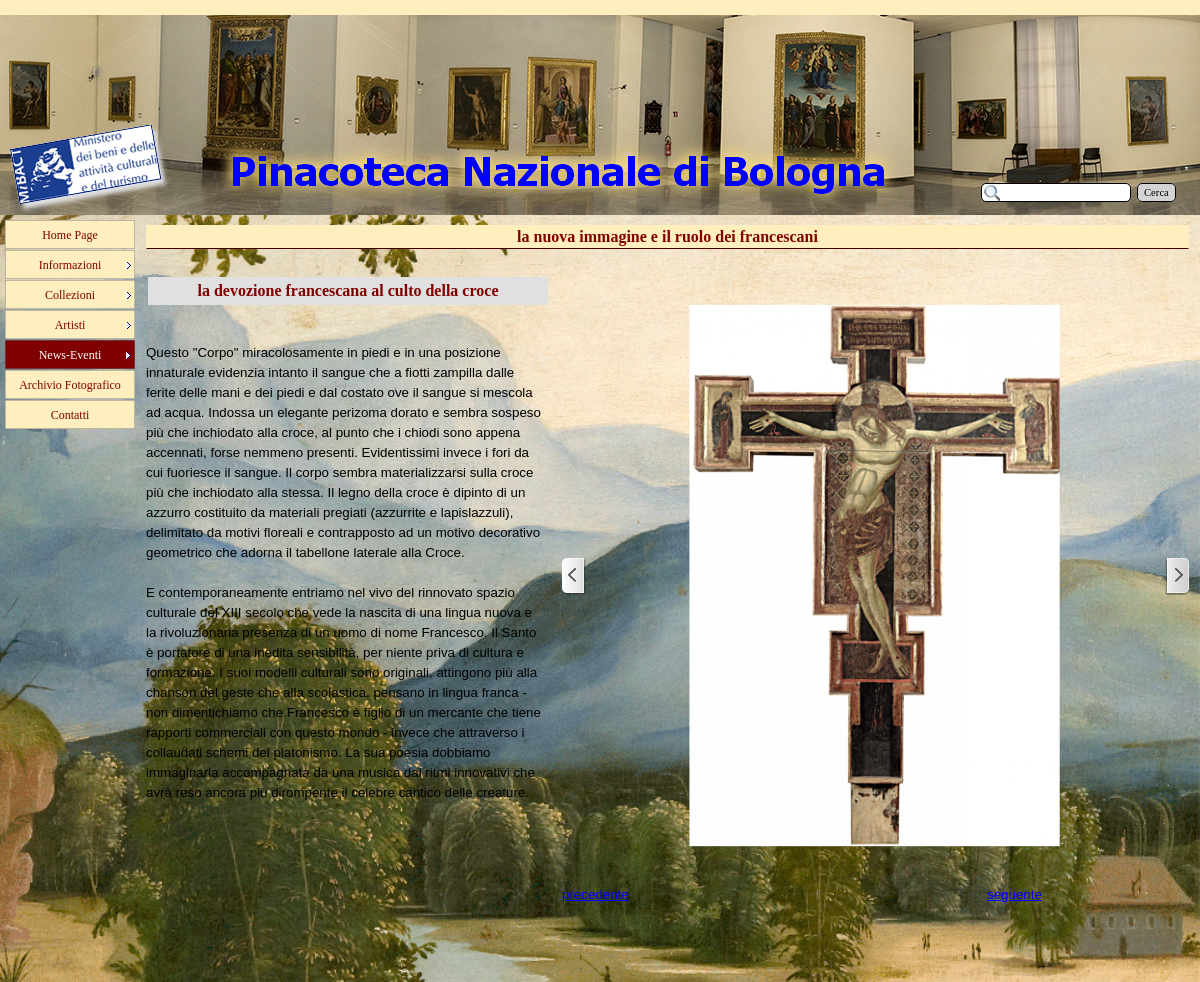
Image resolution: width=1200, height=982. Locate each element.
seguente (1014, 894)
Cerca (1156, 192)
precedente (595, 894)
